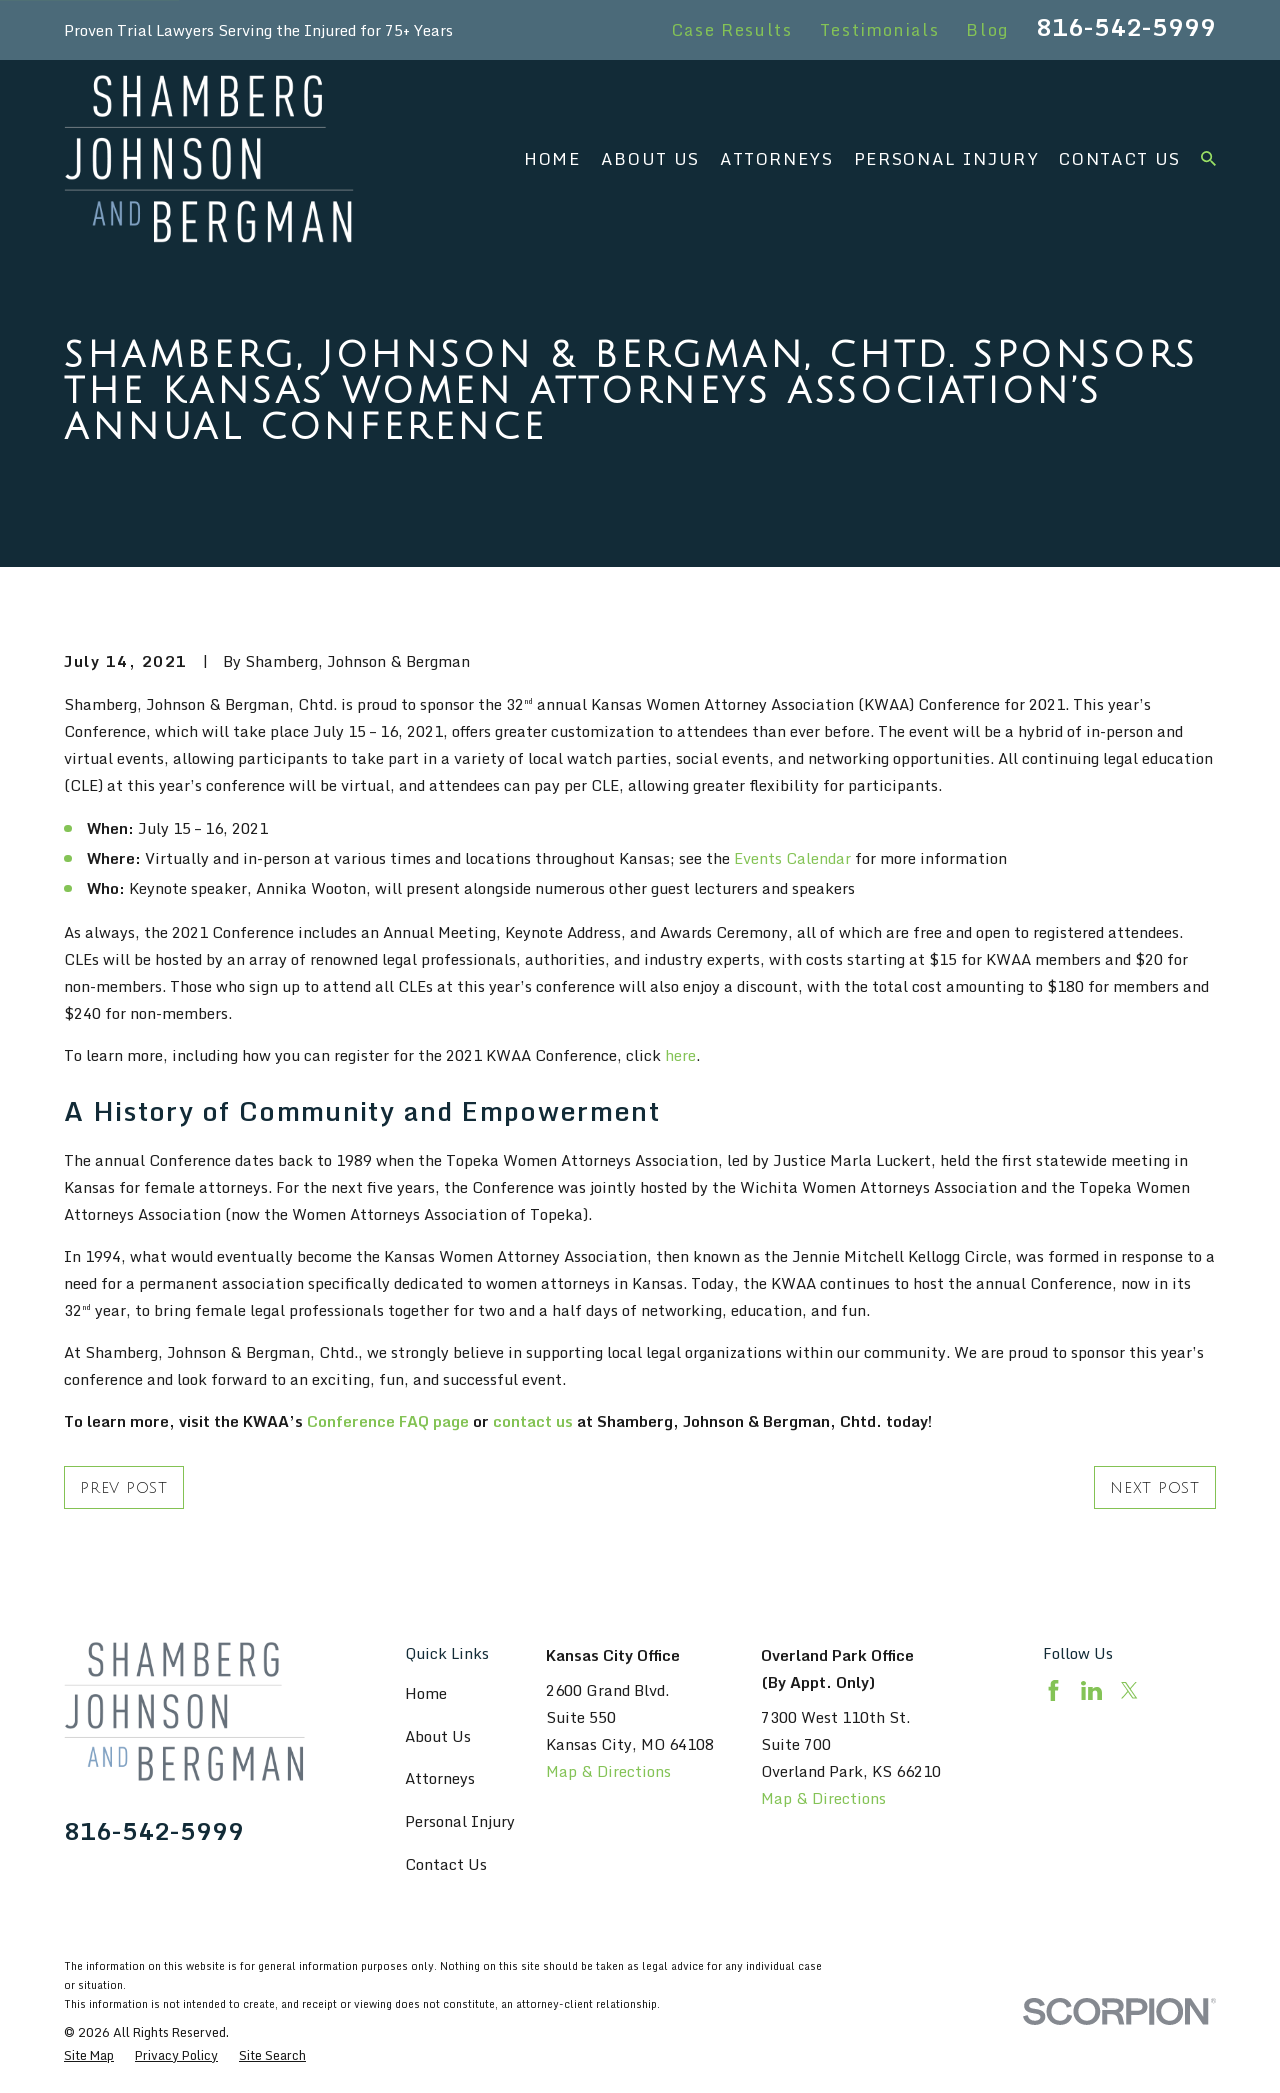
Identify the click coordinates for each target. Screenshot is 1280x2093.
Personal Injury (460, 1821)
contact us (533, 1421)
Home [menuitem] (552, 158)
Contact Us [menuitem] (1120, 158)
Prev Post (124, 1488)
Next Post (1155, 1488)
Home (426, 1693)
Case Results (732, 29)
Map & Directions (608, 1771)
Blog (987, 29)
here (680, 1055)
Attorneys (440, 1778)
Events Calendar (792, 858)
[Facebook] (1053, 1690)
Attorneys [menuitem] (777, 158)
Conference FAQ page (388, 1421)
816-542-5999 (1126, 27)
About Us (438, 1736)
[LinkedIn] (1091, 1690)
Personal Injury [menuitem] (947, 158)
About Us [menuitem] (650, 158)
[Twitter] (1129, 1690)
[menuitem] (89, 2055)
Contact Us (446, 1864)
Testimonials (880, 29)
